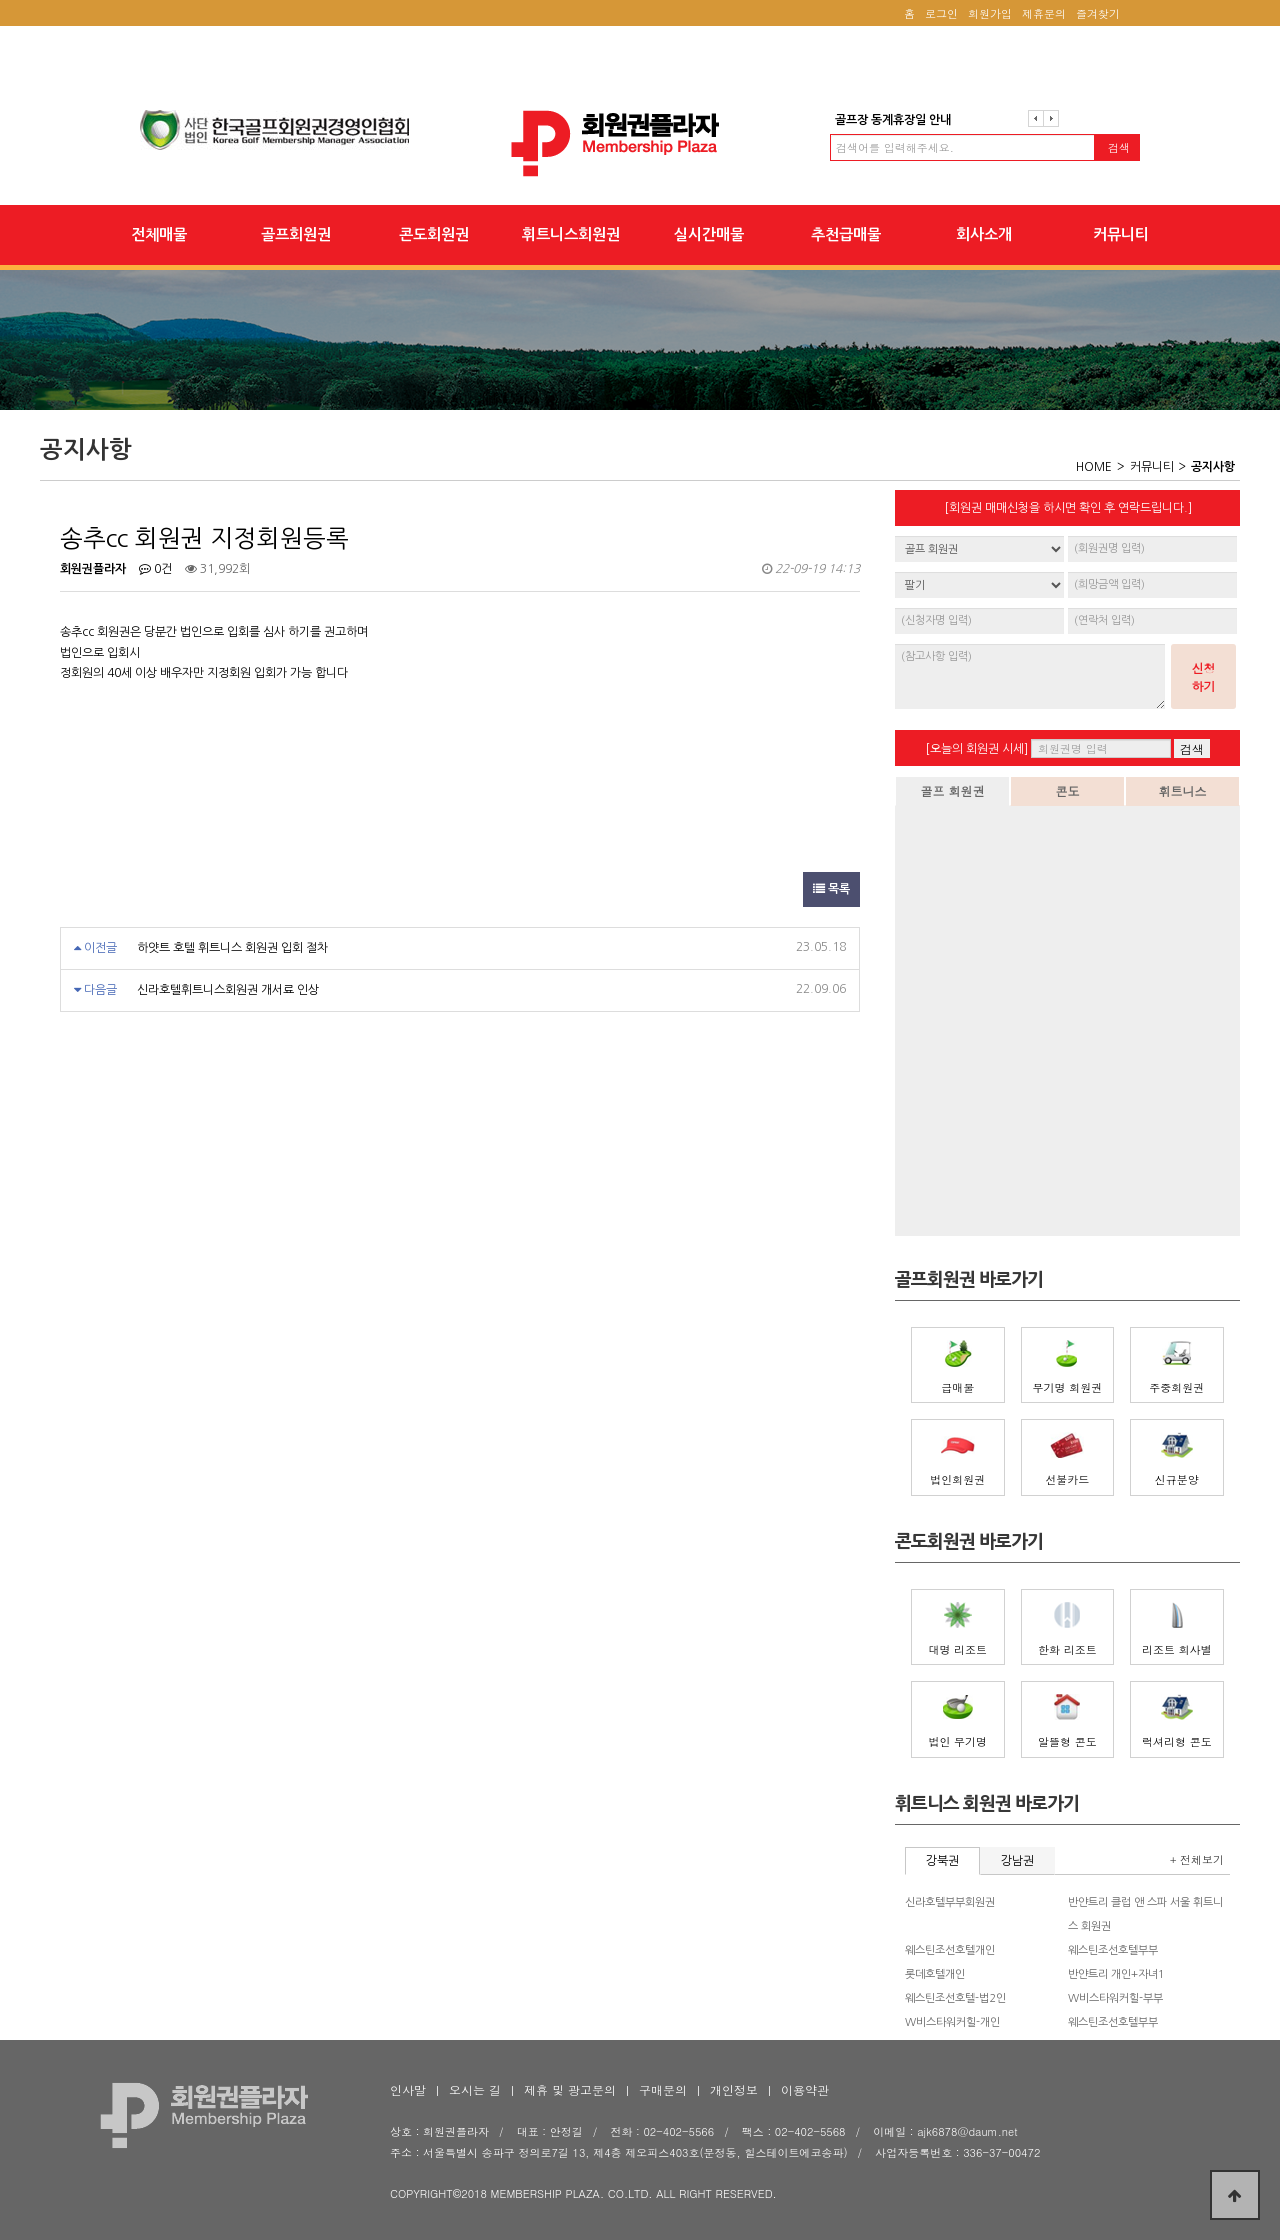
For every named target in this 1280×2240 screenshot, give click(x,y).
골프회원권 (296, 234)
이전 (1036, 118)
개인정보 (734, 2089)
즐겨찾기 (1098, 13)
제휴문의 (1044, 13)
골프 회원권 (952, 790)
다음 (1051, 118)
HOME (1094, 467)
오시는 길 (475, 2089)
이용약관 (805, 2089)
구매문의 (663, 2089)
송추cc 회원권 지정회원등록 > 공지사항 (640, 143)
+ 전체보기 (1197, 1859)
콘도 (1068, 790)
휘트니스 (1183, 790)
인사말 (408, 2089)
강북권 (942, 1861)
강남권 (1017, 1861)
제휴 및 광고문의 (570, 2089)
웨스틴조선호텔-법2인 (955, 1998)
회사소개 (984, 234)
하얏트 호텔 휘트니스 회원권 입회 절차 (232, 948)
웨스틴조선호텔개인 (950, 1950)
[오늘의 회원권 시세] (976, 749)
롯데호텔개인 (935, 1974)
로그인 (941, 13)
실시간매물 (709, 234)
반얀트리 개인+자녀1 (1116, 1974)
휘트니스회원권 (571, 234)
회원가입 (990, 13)
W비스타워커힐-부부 (1115, 1998)
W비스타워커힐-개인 (952, 2022)
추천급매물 (846, 234)
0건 (155, 569)
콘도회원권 (434, 234)
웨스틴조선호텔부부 (1113, 1950)
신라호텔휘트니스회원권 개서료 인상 (228, 990)
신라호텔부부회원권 (950, 1902)
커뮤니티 (1121, 234)
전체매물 (159, 234)
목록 (831, 889)
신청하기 (1204, 676)
